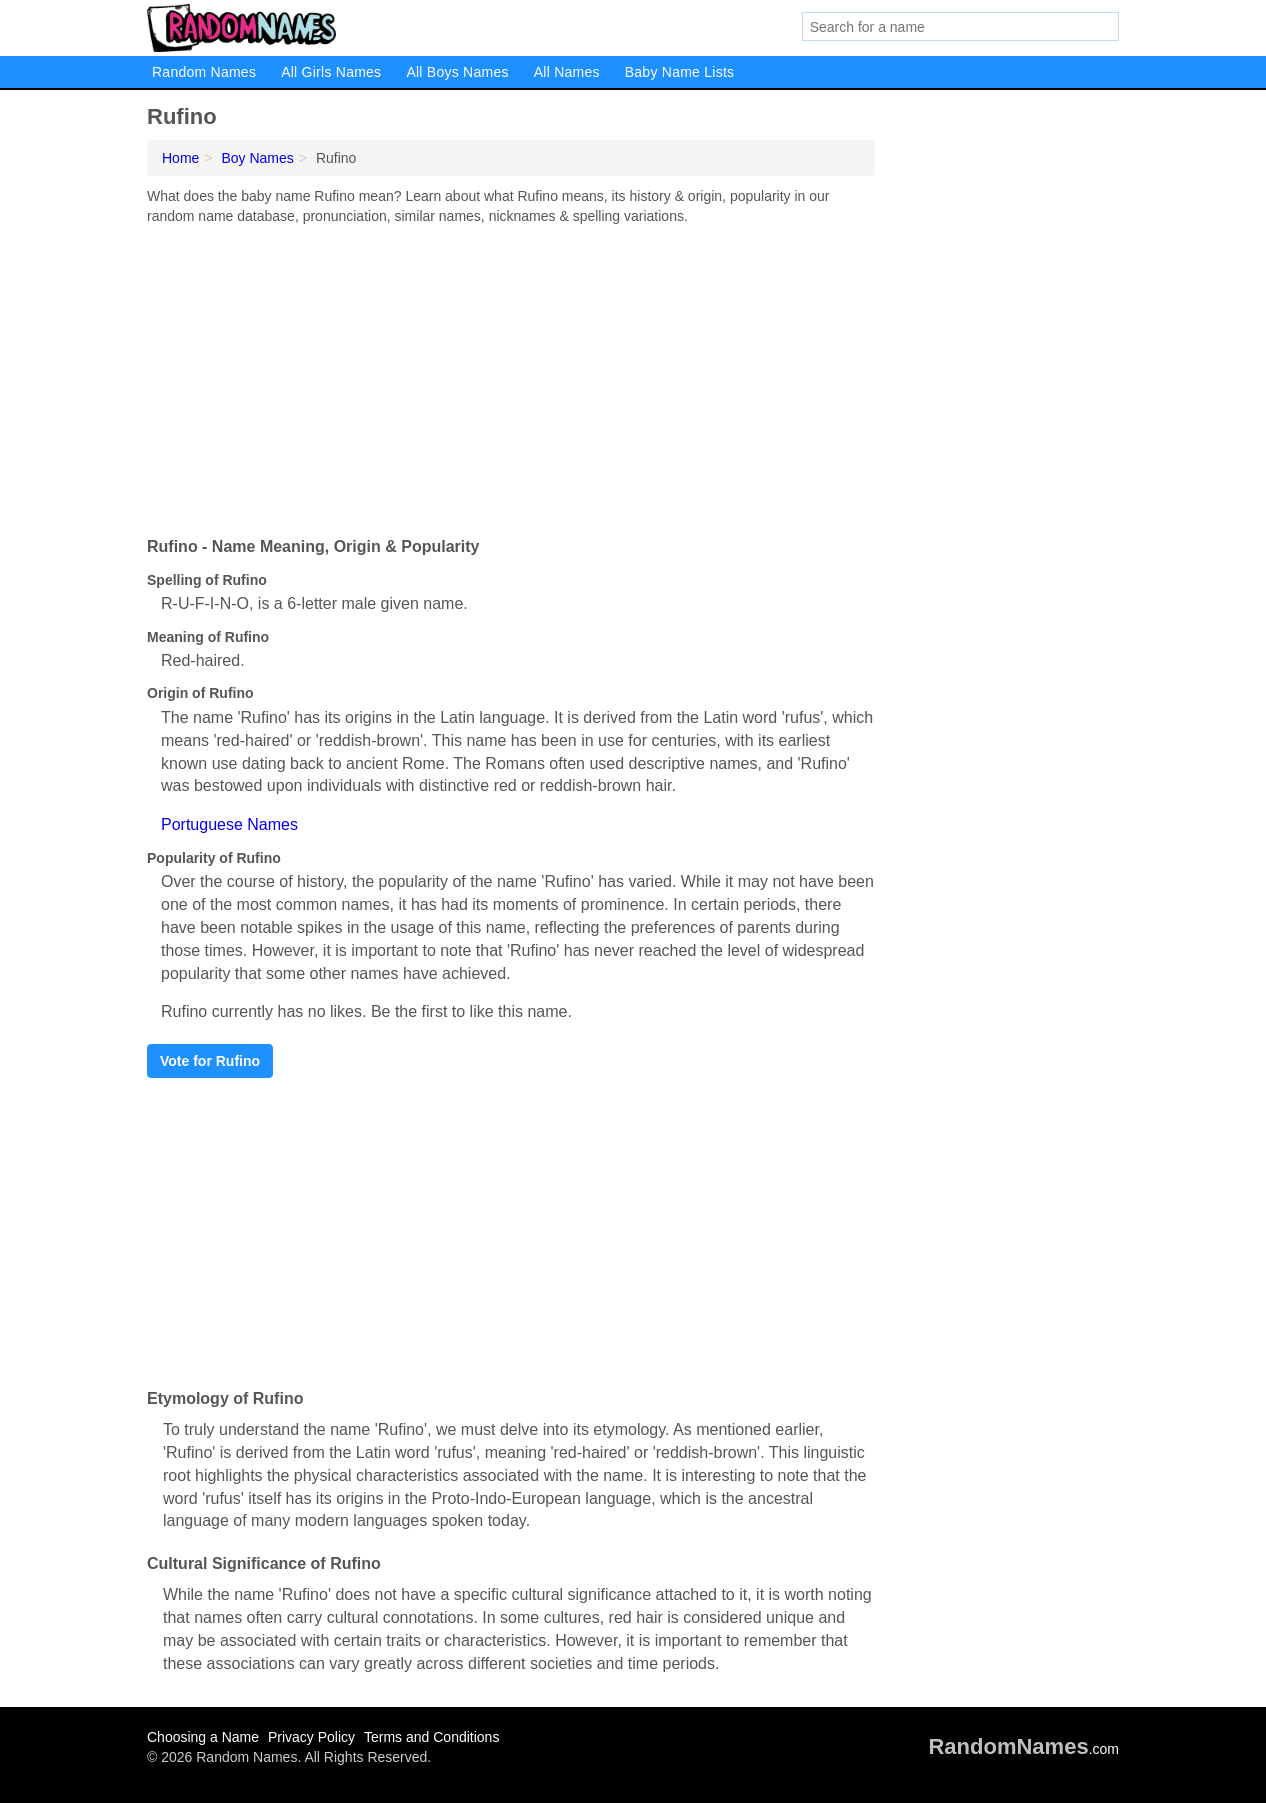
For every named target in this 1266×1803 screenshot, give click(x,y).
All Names (567, 72)
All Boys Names (457, 72)
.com (1023, 1749)
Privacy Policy (311, 1737)
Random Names (204, 72)
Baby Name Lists (680, 72)
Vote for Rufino (210, 1061)
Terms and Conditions (431, 1737)
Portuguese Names (229, 824)
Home (180, 158)
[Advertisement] (511, 376)
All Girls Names (331, 72)
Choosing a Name (203, 1737)
